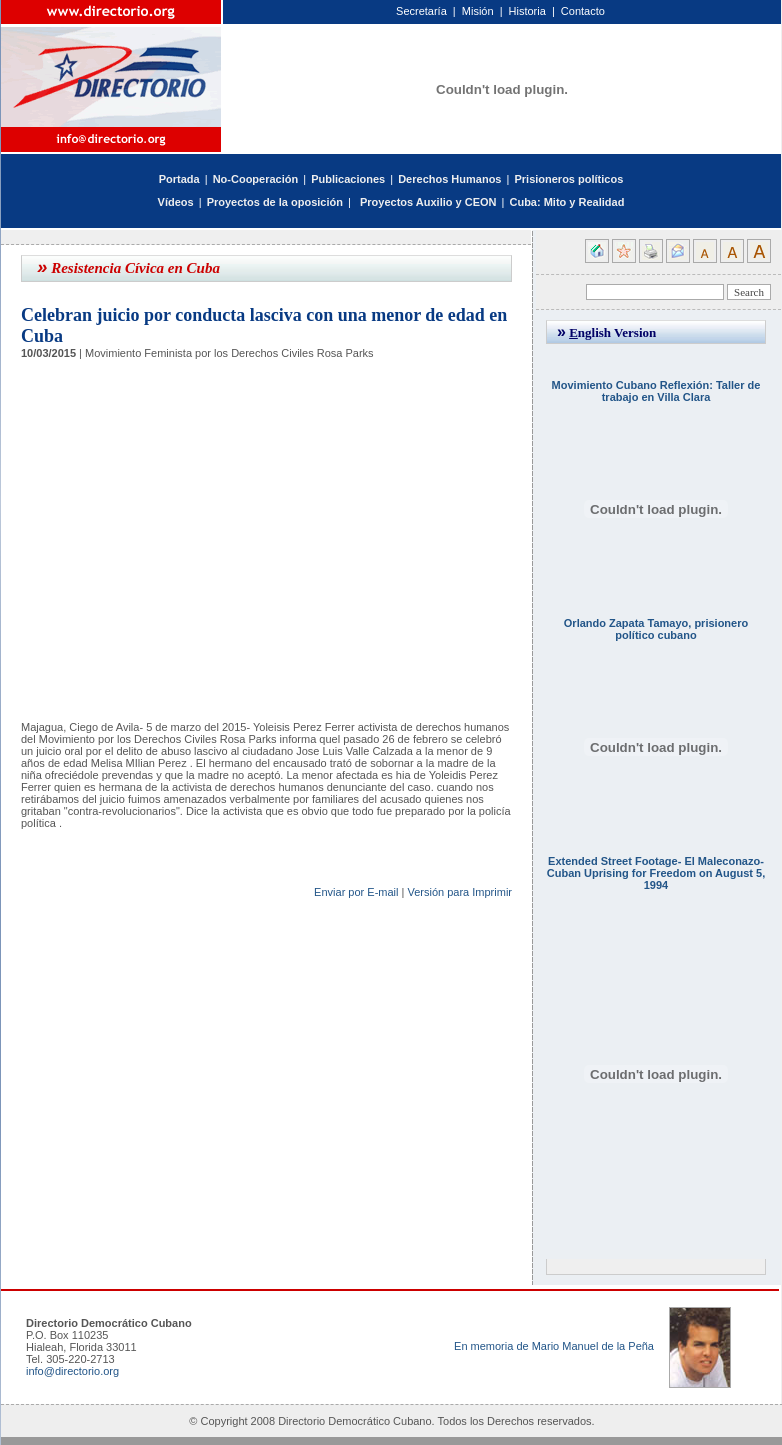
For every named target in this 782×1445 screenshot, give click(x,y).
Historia (527, 11)
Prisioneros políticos (568, 179)
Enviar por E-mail (356, 892)
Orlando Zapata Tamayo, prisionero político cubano (656, 629)
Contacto (583, 11)
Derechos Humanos (449, 179)
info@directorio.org (72, 1371)
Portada (179, 179)
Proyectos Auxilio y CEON (428, 202)
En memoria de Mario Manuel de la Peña (554, 1346)
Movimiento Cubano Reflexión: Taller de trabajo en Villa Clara (656, 391)
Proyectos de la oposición (275, 202)
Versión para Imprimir (459, 892)
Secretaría (421, 11)
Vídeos (176, 202)
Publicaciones (348, 179)
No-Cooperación (256, 179)
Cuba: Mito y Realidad (566, 202)
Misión (478, 11)
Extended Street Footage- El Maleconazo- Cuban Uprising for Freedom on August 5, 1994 (656, 873)
